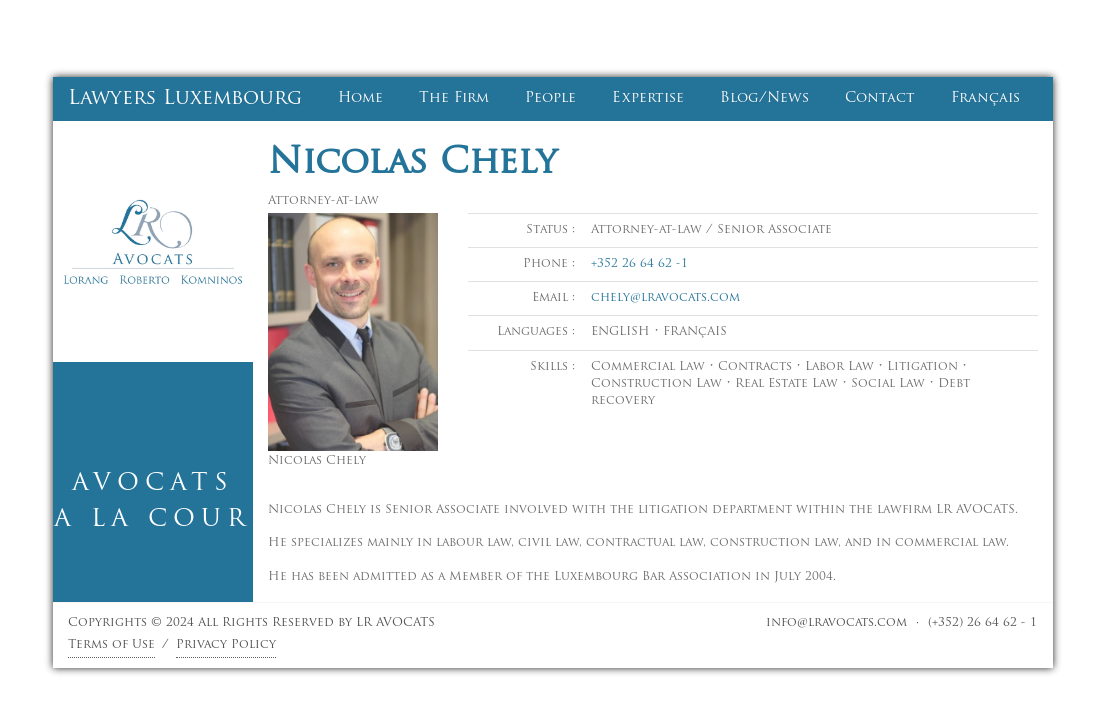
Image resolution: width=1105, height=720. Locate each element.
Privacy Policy (226, 645)
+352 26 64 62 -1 (639, 264)
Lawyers (185, 99)
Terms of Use (111, 645)
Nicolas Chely (412, 164)
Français (985, 98)
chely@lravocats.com (665, 298)
